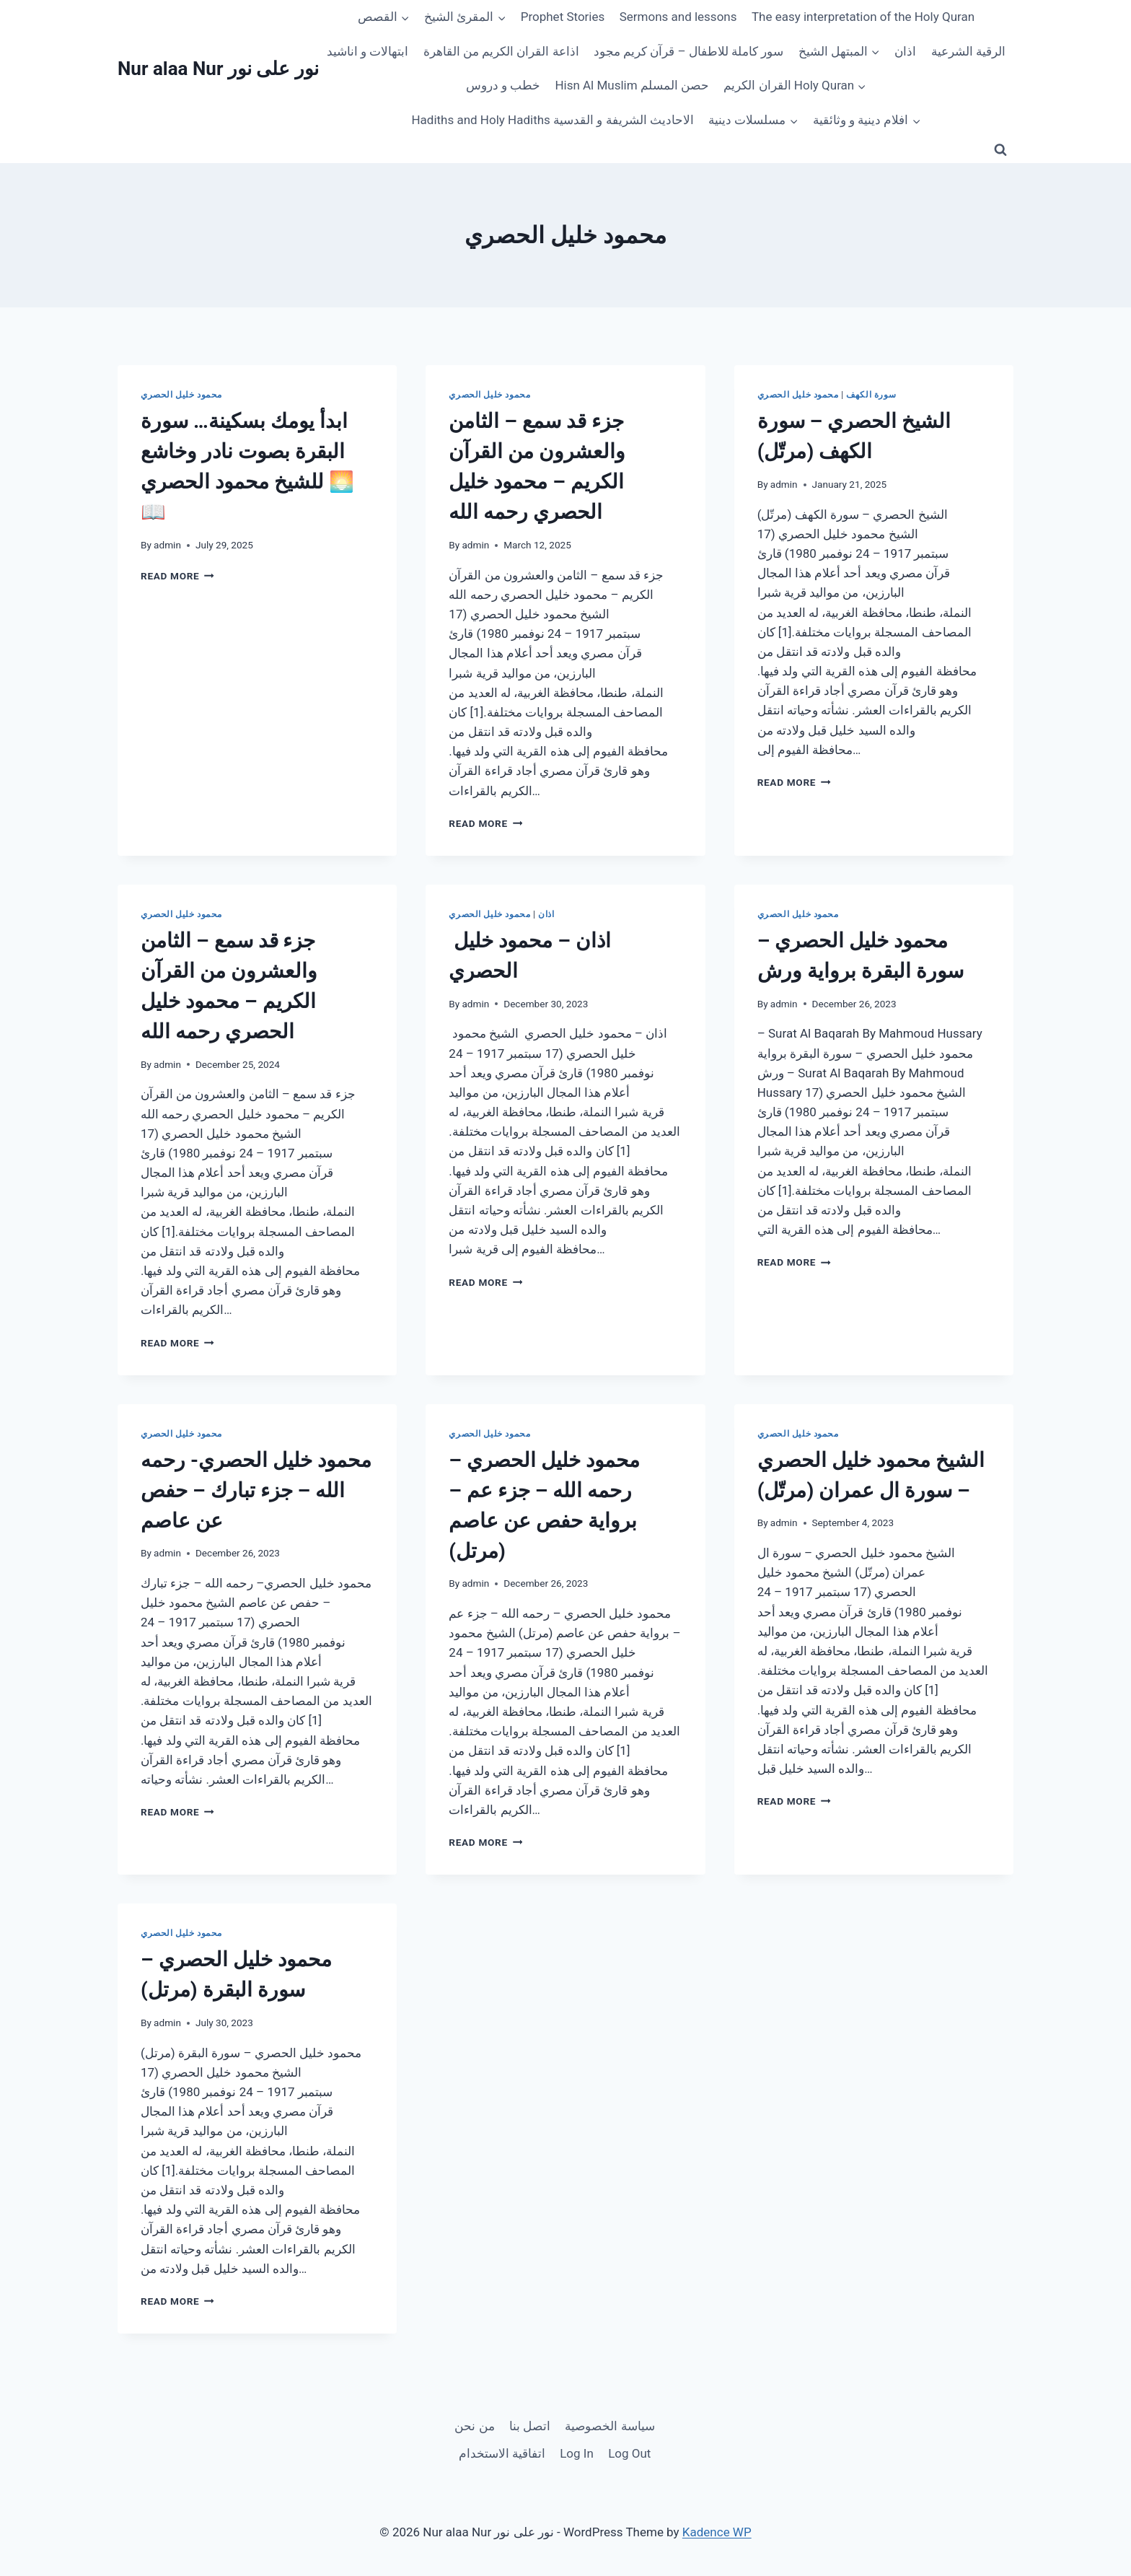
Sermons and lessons (678, 16)
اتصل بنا (529, 2426)
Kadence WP (717, 2532)
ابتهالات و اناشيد (367, 51)
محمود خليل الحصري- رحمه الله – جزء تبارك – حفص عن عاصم (256, 1490)
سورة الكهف (871, 395)
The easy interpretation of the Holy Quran (863, 16)
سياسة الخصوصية (609, 2426)
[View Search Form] (1000, 150)
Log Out (629, 2453)
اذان (905, 51)
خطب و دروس (503, 85)
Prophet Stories (563, 16)
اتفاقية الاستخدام (502, 2453)
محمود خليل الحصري (181, 395)
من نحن (474, 2426)
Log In (577, 2453)
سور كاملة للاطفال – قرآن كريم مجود (688, 51)
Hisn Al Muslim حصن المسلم (632, 85)
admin (167, 545)
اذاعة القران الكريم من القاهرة (501, 51)
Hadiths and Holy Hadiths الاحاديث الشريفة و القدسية (552, 120)
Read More (177, 576)
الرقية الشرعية (968, 51)
